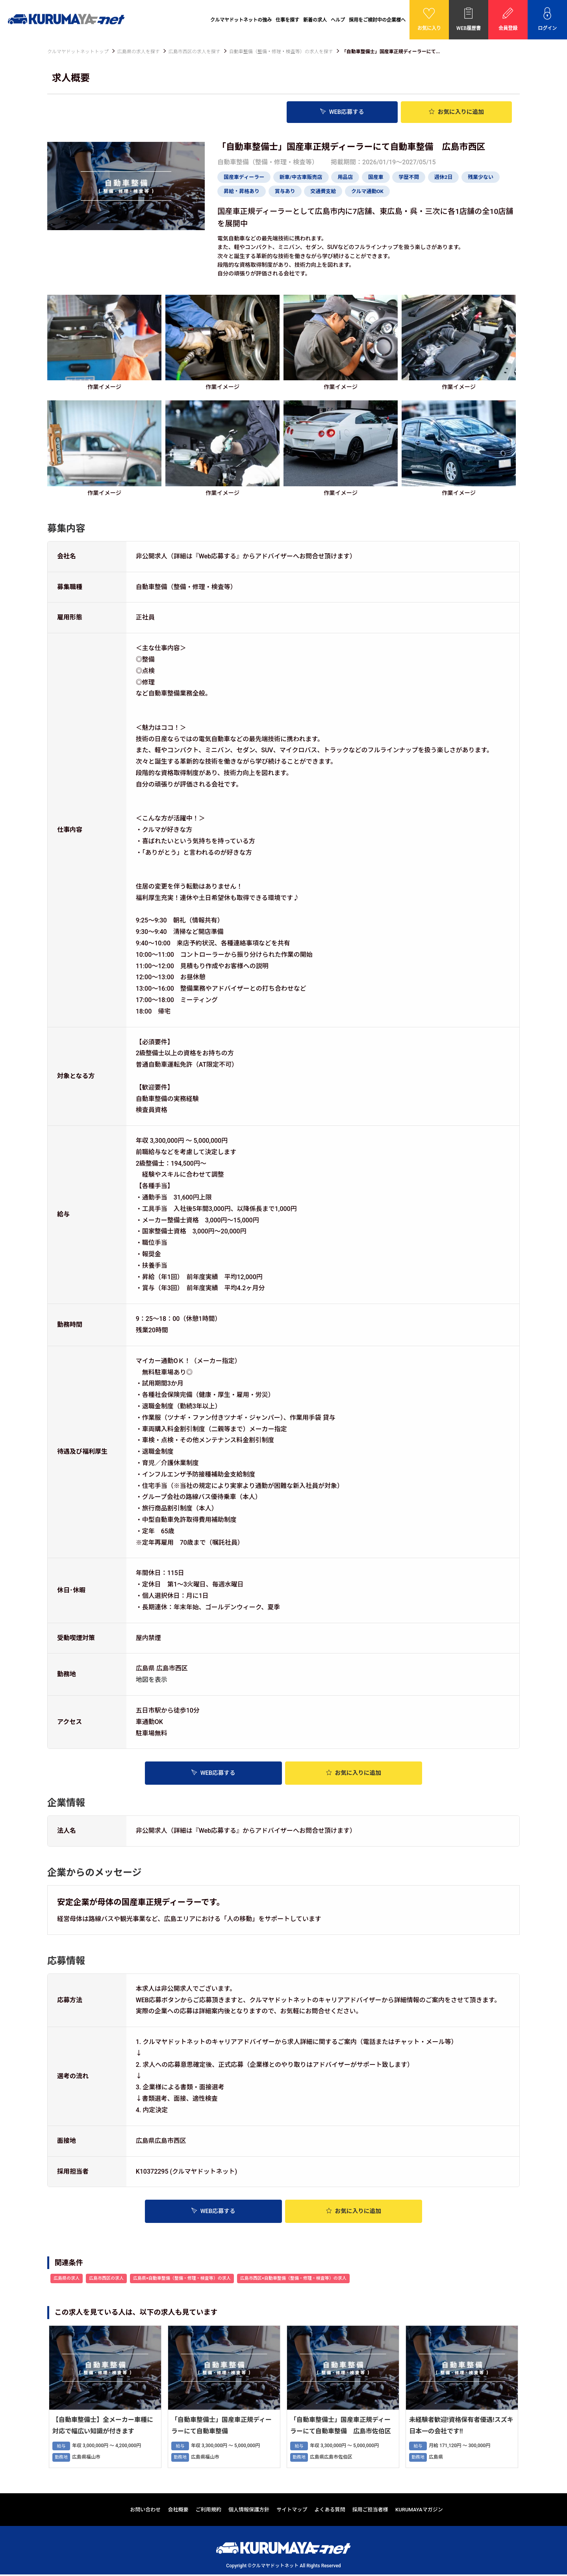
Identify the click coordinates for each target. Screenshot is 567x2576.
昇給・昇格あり (241, 191)
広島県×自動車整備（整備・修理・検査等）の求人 (182, 2279)
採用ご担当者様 (370, 2511)
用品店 (345, 177)
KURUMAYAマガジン (419, 2511)
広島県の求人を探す (138, 51)
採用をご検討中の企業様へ (377, 19)
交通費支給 (323, 191)
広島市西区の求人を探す (194, 51)
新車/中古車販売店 (301, 177)
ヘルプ (338, 19)
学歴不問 (408, 177)
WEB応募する (342, 111)
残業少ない (480, 177)
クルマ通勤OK (367, 191)
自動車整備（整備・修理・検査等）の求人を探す (281, 51)
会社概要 (178, 2511)
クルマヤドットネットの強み (241, 19)
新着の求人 (315, 19)
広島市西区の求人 (106, 2279)
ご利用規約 (208, 2511)
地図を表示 (151, 1679)
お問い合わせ (145, 2511)
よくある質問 (330, 2511)
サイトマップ (291, 2511)
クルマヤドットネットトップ (78, 51)
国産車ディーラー (244, 177)
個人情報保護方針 (248, 2511)
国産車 (376, 177)
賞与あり (285, 191)
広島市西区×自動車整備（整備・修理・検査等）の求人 (293, 2279)
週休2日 (443, 177)
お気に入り (456, 111)
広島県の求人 (67, 2279)
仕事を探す (287, 19)
